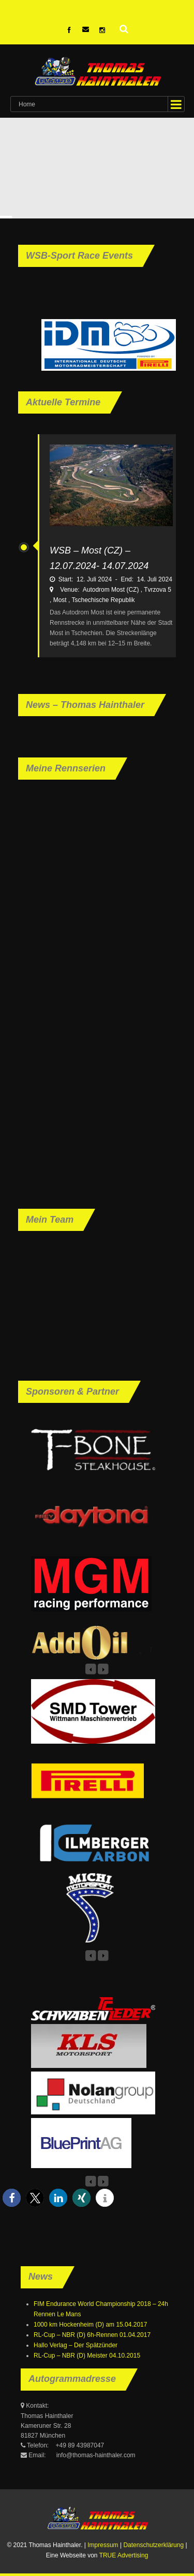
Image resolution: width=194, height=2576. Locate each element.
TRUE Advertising (123, 2555)
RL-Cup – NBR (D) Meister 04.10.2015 (87, 2355)
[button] (12, 2198)
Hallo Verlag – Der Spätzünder (75, 2345)
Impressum (102, 2545)
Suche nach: (124, 28)
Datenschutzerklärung (153, 2545)
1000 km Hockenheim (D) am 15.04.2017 (90, 2324)
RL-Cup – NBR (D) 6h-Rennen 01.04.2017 (92, 2334)
